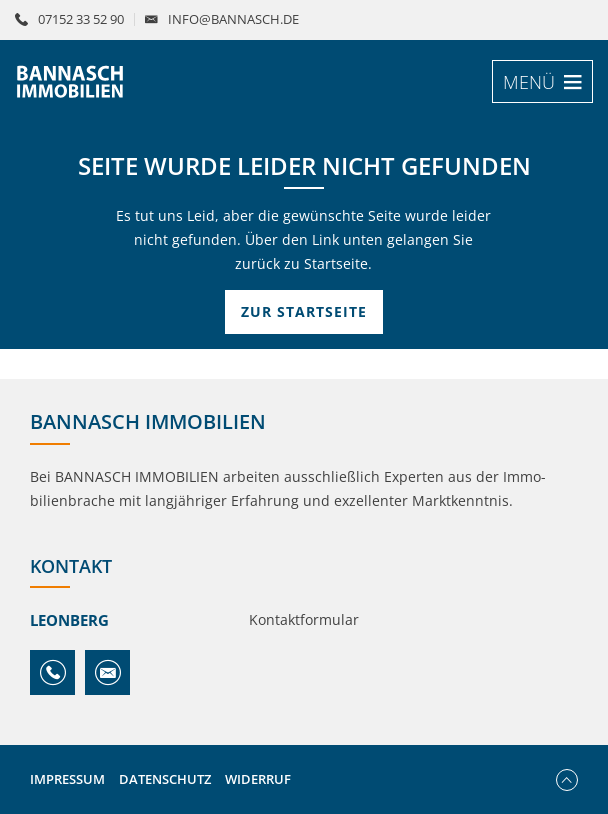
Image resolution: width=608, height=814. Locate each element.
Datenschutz (165, 779)
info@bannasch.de (233, 19)
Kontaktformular (304, 619)
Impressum (67, 779)
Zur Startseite (304, 311)
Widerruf (258, 779)
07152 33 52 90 (81, 19)
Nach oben (567, 780)
